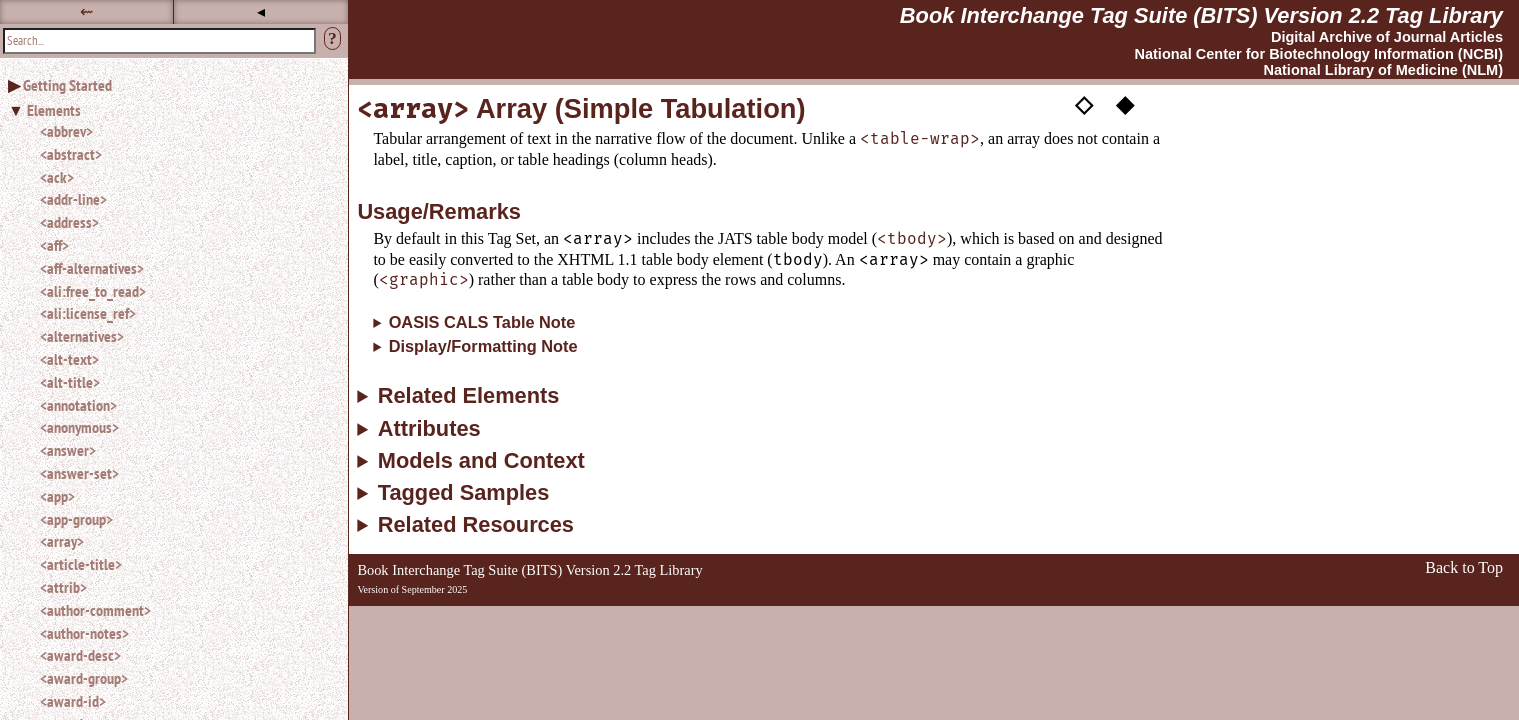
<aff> (54, 245)
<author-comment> (95, 610)
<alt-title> (70, 382)
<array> (62, 541)
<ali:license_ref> (88, 313)
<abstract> (71, 154)
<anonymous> (79, 427)
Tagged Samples (464, 493)
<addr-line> (73, 199)
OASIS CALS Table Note (482, 322)
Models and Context (481, 461)
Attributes (429, 429)
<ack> (57, 177)
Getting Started (67, 85)
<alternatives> (82, 336)
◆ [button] (1125, 103)
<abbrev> (66, 131)
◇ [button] (1084, 103)
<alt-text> (69, 359)
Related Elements (469, 396)
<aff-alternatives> (92, 268)
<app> (57, 496)
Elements (54, 110)
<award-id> (73, 701)
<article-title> (81, 564)
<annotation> (78, 405)
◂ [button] (261, 11)
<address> (69, 222)
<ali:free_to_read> (93, 291)
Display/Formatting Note (483, 346)
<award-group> (84, 678)
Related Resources (476, 525)
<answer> (68, 450)
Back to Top (1464, 567)
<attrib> (63, 587)
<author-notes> (84, 633)
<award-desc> (80, 655)
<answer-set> (79, 473)
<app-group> (76, 519)
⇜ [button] (86, 11)
